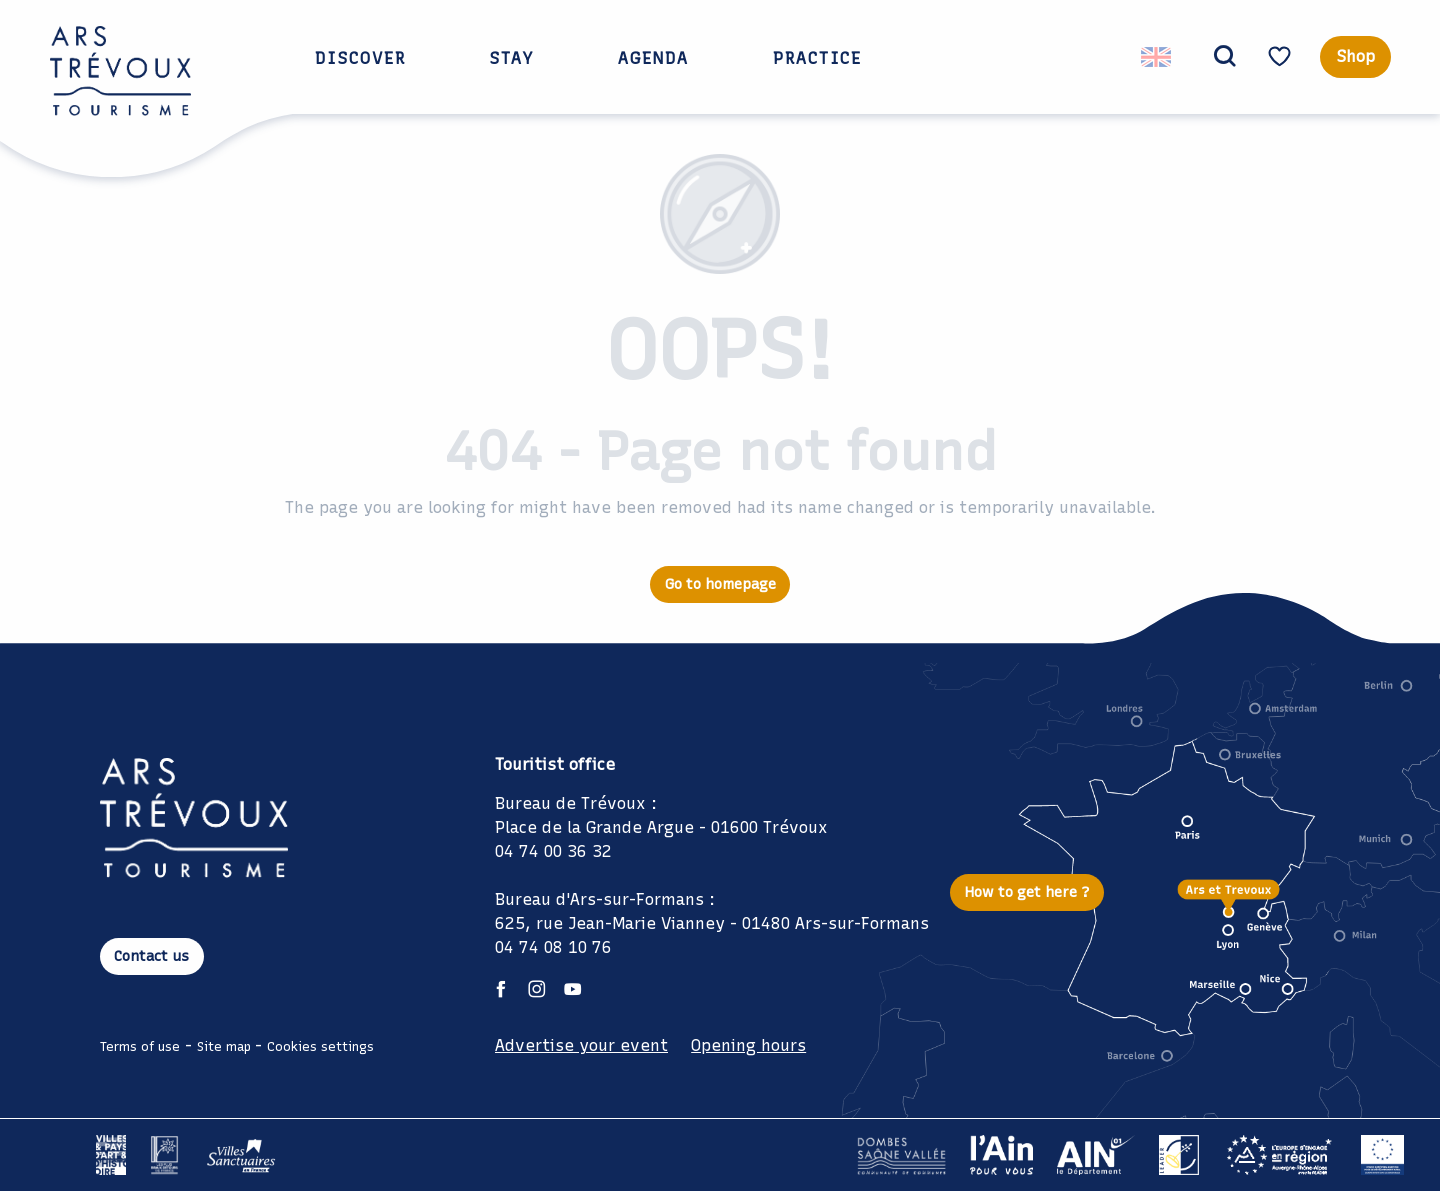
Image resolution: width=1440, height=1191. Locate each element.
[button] (1221, 57)
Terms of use (140, 1046)
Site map (224, 1046)
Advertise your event (581, 1045)
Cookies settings (320, 1046)
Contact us (151, 956)
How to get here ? (1027, 892)
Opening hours (748, 1045)
